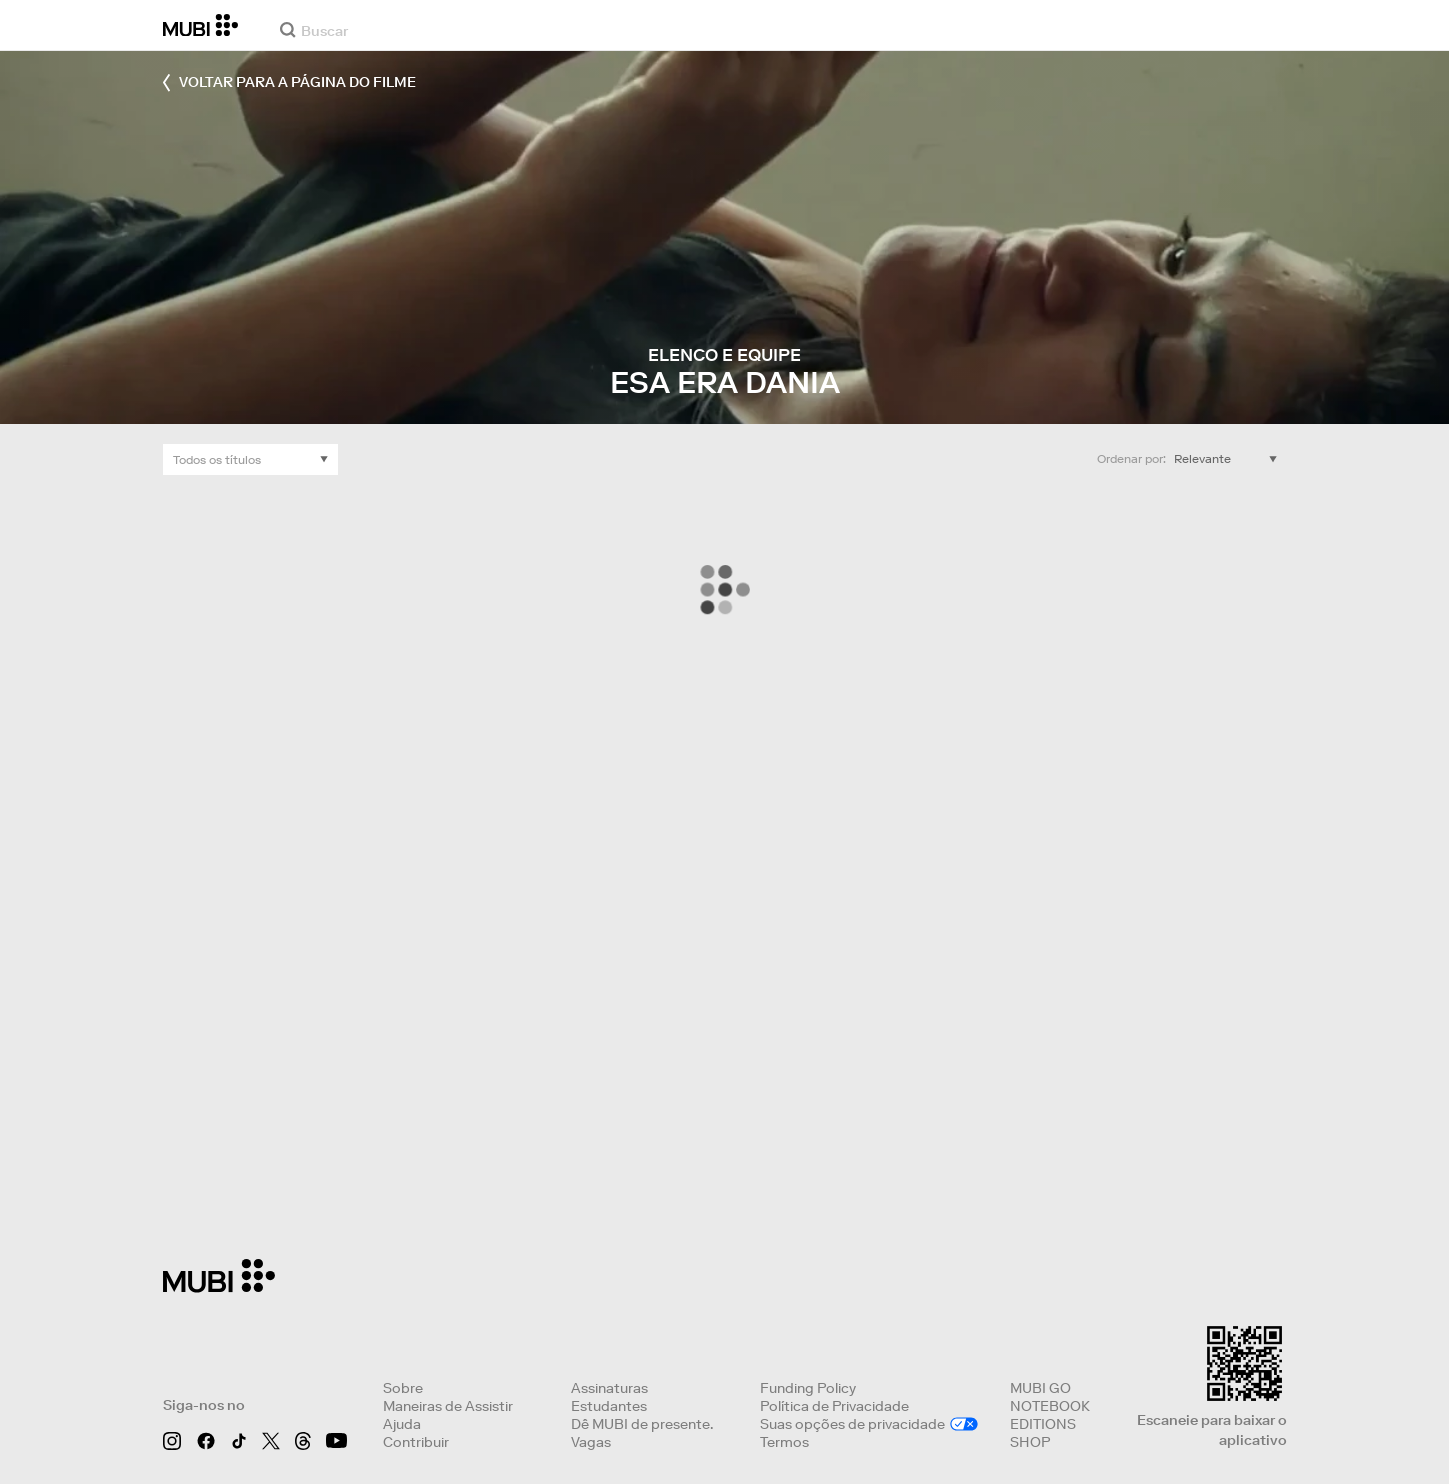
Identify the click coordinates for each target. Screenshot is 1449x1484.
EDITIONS (1043, 1424)
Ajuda (402, 1424)
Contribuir (416, 1442)
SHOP (1030, 1442)
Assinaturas (609, 1388)
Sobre (403, 1388)
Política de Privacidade (834, 1406)
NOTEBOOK (1050, 1406)
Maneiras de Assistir (448, 1406)
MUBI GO (1040, 1388)
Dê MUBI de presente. (642, 1424)
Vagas (591, 1442)
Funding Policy (808, 1388)
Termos (784, 1442)
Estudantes (609, 1406)
